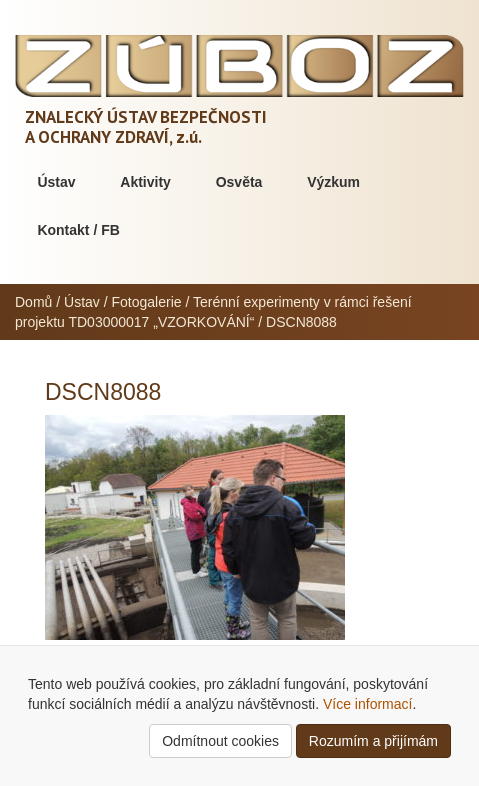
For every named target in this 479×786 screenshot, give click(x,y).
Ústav (56, 182)
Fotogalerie (147, 302)
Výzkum (333, 182)
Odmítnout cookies (220, 741)
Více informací (367, 704)
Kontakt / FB (78, 230)
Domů (33, 302)
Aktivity (145, 182)
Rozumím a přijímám (373, 741)
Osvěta (239, 182)
